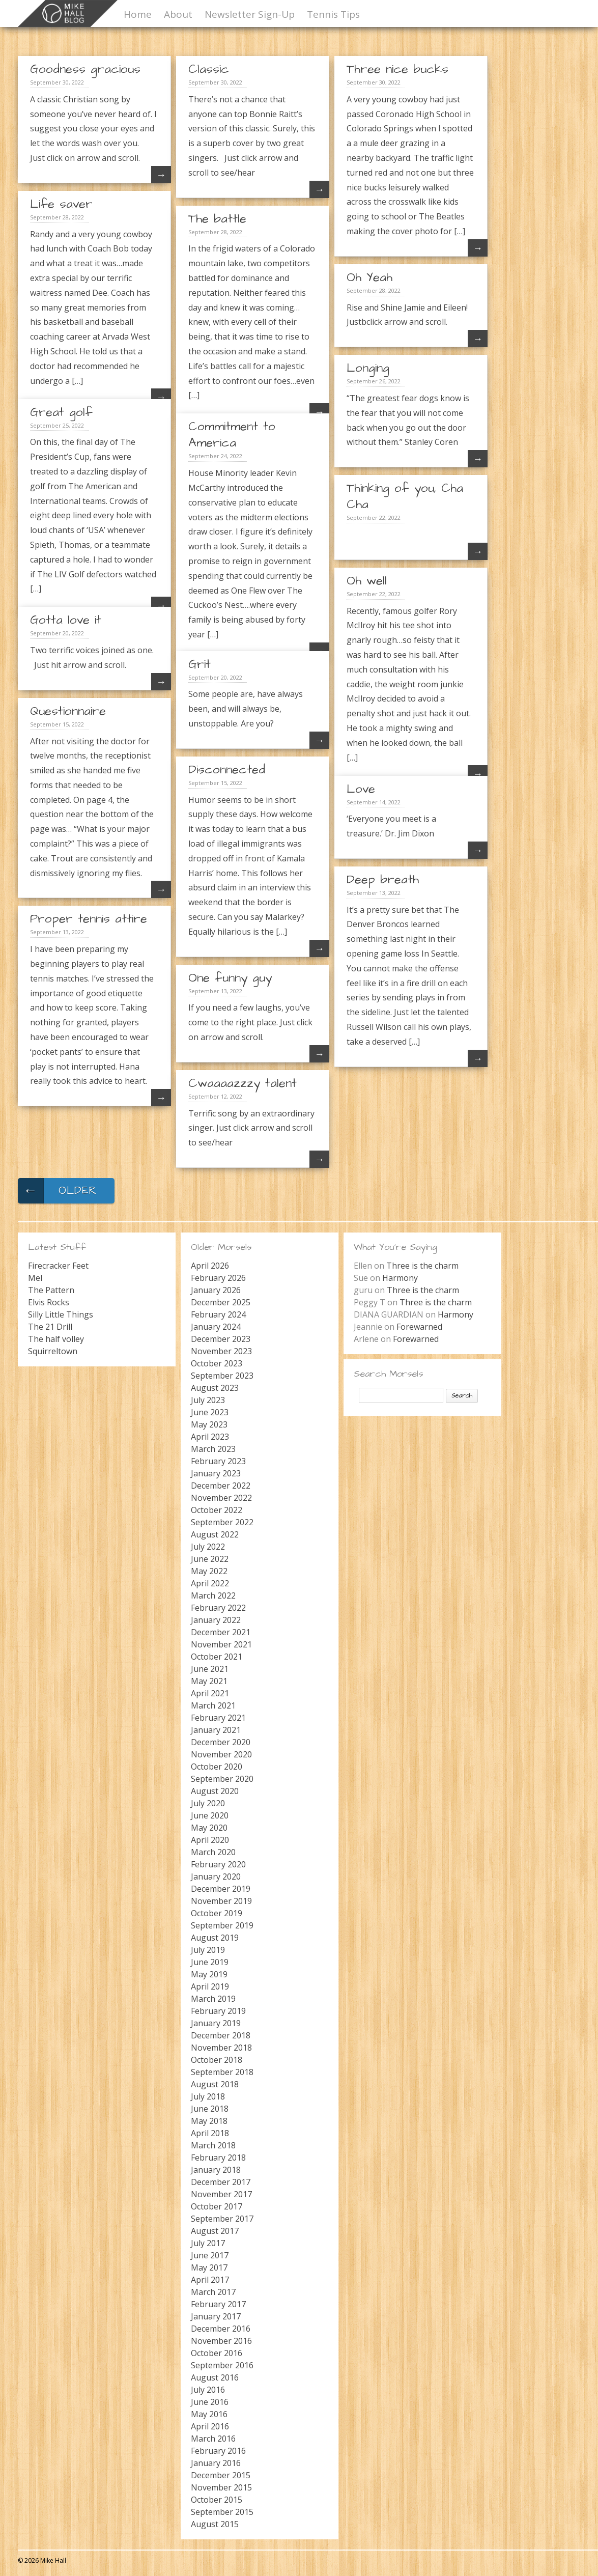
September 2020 (222, 1778)
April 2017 (210, 2279)
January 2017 (216, 2316)
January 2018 (216, 2169)
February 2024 (218, 1314)
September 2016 (222, 2365)
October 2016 (216, 2353)
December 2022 (220, 1485)
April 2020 (210, 1839)
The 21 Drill (50, 1326)
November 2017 (221, 2194)
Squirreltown (52, 1351)
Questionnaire (68, 711)
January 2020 (216, 1876)
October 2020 (216, 1766)
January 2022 (216, 1620)
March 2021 (213, 1705)
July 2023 (208, 1400)
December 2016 (220, 2328)
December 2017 (220, 2182)
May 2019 (209, 1974)
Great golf (61, 412)
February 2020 (218, 1864)
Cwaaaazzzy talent (242, 1083)
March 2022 (213, 1595)
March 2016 (213, 2438)
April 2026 (210, 1265)
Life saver (61, 204)
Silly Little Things (60, 1314)
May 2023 (209, 1424)
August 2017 (215, 2230)
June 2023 (210, 1412)
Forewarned (419, 1326)
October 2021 (216, 1656)
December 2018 (220, 2035)
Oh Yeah (369, 277)
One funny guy (230, 978)
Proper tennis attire (88, 919)
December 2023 (220, 1339)
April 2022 (210, 1583)
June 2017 (210, 2255)
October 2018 (216, 2059)
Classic (208, 69)
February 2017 (218, 2304)
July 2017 (208, 2243)
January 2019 (216, 2023)
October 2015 (216, 2499)
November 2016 (221, 2340)
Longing (368, 368)
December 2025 (220, 1302)
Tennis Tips (333, 14)
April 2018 (210, 2133)
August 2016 (215, 2377)
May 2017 (209, 2267)
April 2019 (210, 1986)
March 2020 (213, 1852)
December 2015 (220, 2475)
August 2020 (215, 1791)
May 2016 (209, 2414)
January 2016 (216, 2463)
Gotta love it (65, 620)
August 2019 (215, 1937)
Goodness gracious (85, 69)
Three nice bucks (397, 69)
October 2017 (216, 2206)
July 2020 (208, 1803)
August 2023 (215, 1387)
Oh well (367, 581)
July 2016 (208, 2389)
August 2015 (215, 2524)
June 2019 (210, 1962)
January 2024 (216, 1326)
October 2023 (216, 1363)
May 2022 (209, 1571)
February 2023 (218, 1461)
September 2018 (222, 2072)
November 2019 (221, 1901)
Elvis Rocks (48, 1302)
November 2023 (221, 1351)
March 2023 (213, 1448)
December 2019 (220, 1888)
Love (361, 789)
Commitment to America (231, 435)
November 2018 (221, 2047)
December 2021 (220, 1632)
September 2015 (222, 2511)
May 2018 (209, 2120)
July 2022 (208, 1546)
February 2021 (218, 1717)
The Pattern (51, 1290)
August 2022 (215, 1534)
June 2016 (210, 2401)
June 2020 (210, 1815)
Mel (35, 1277)
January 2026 (216, 1290)
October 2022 (216, 1510)
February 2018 (218, 2157)
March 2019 (213, 1998)
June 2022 (210, 1558)
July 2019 (208, 1949)
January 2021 (216, 1729)
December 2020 (220, 1742)
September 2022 (222, 1522)
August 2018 (215, 2084)
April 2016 (210, 2426)
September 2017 (222, 2218)
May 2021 (209, 1681)
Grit (199, 664)
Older (57, 1190)
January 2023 (216, 1473)
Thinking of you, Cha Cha (405, 496)
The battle (217, 219)
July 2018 (208, 2096)
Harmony (400, 1277)
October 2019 (216, 1913)
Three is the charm (422, 1265)
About (178, 14)
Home (138, 14)
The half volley (56, 1339)
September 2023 (222, 1375)
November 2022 (221, 1497)
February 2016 (218, 2450)
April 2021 (210, 1693)
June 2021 (210, 1668)
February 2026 (218, 1277)
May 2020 (209, 1827)
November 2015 (221, 2487)
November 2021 (221, 1644)
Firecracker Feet (58, 1265)
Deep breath (383, 879)
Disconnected (226, 769)
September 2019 (222, 1925)
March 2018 (213, 2145)
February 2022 (218, 1607)
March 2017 (213, 2292)
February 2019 (218, 2011)
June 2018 (210, 2108)
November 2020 (221, 1754)
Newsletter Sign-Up (250, 14)
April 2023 (210, 1436)
